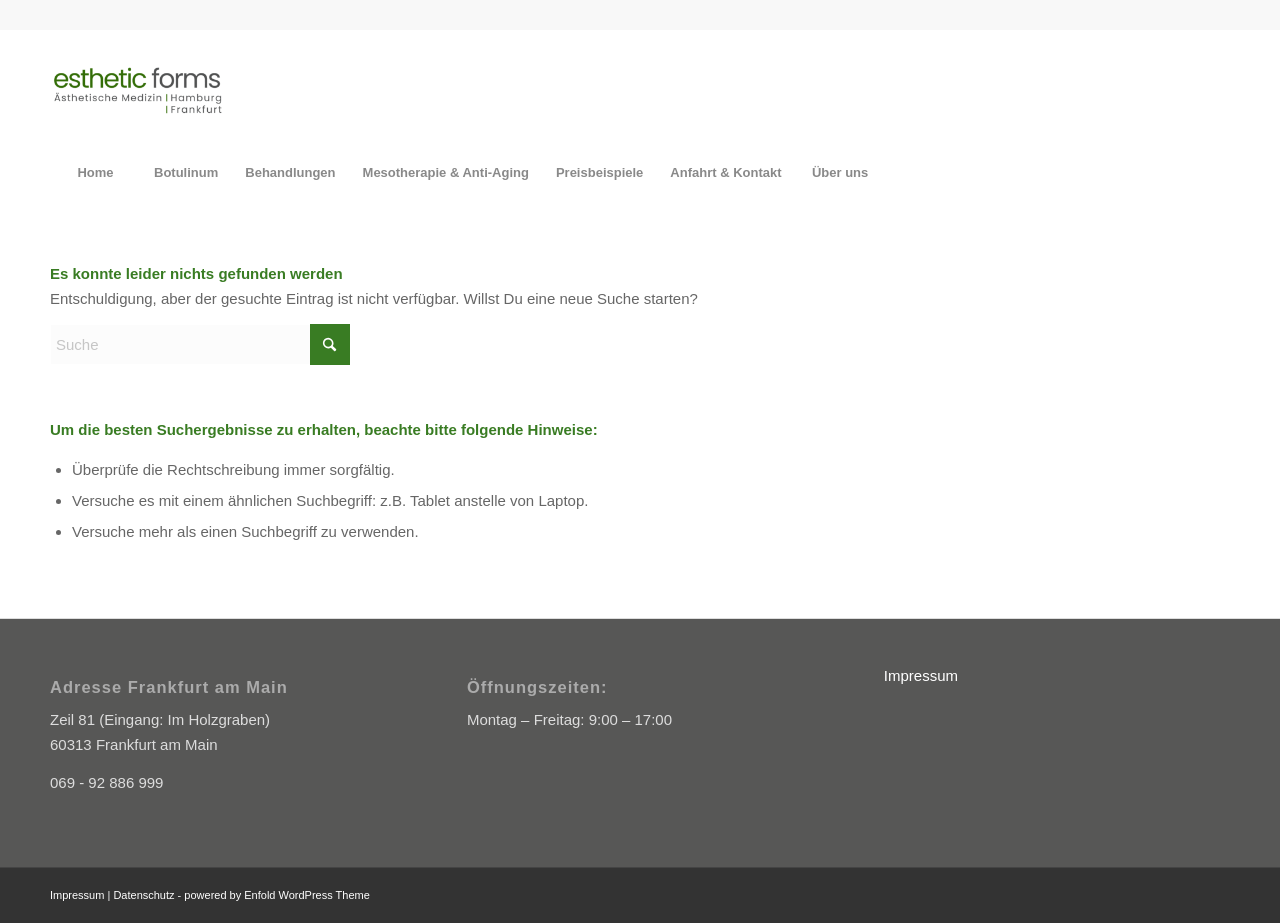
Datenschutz (143, 895)
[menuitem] (95, 173)
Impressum (921, 675)
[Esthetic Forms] (137, 89)
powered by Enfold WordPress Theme (276, 895)
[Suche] (200, 344)
